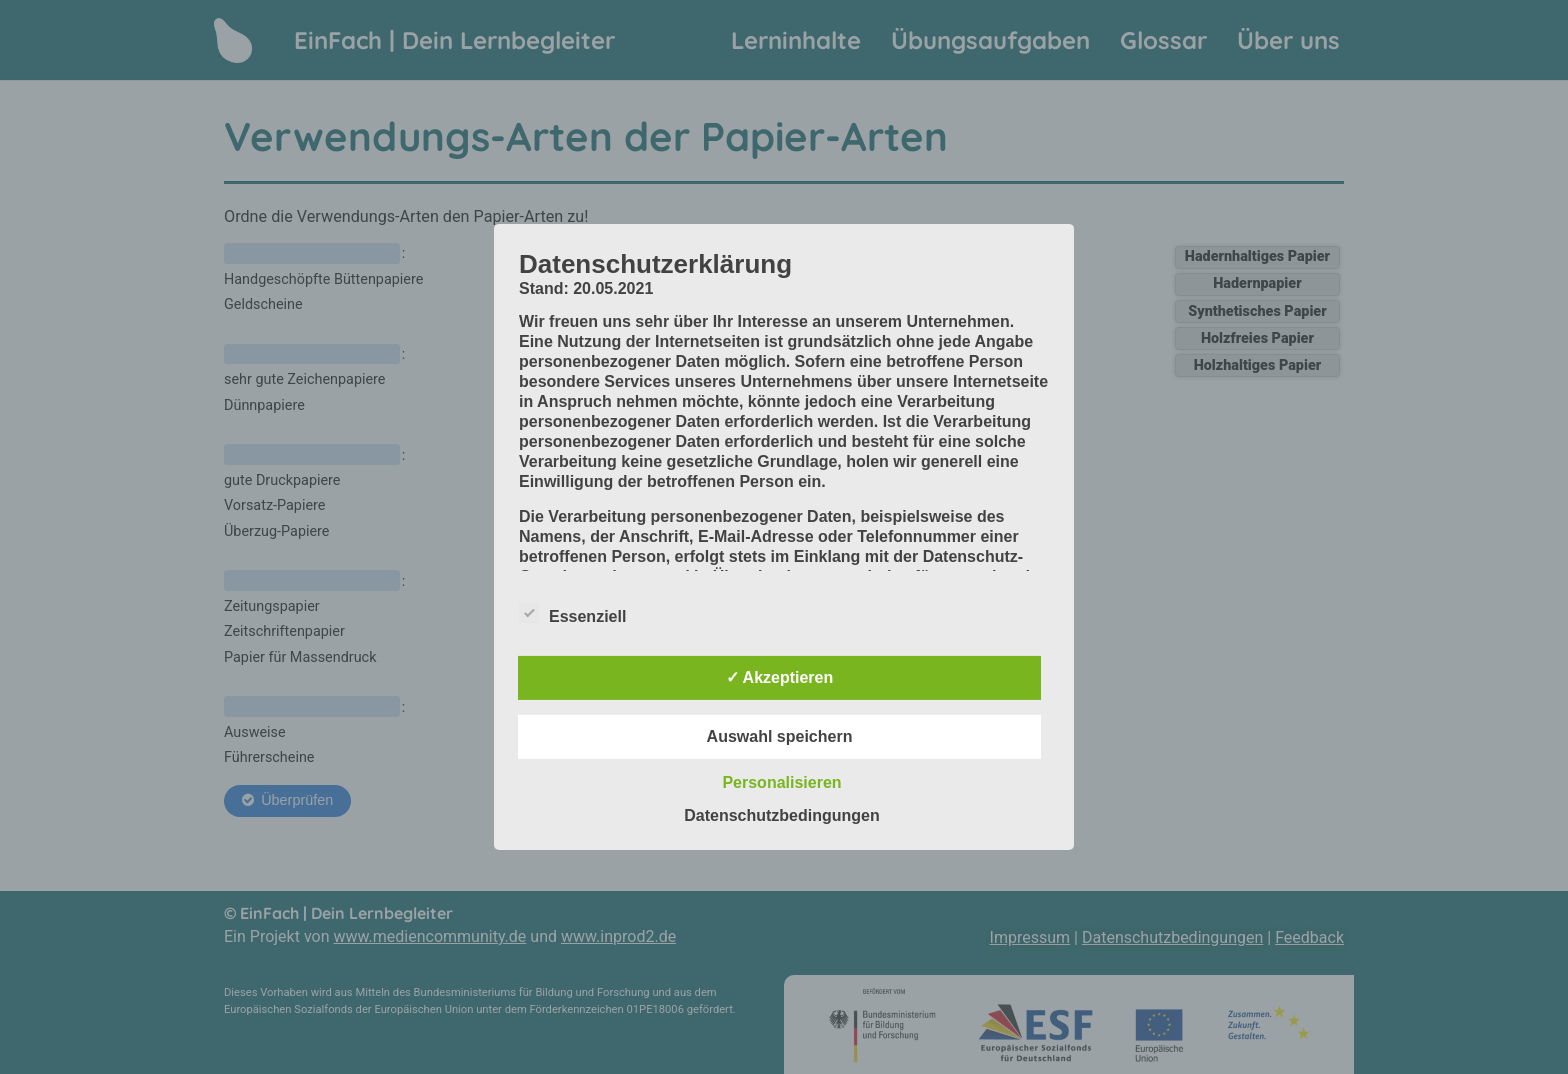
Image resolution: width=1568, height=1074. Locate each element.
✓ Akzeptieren (780, 677)
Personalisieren (781, 782)
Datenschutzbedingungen (782, 815)
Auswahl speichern (780, 736)
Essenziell (572, 613)
